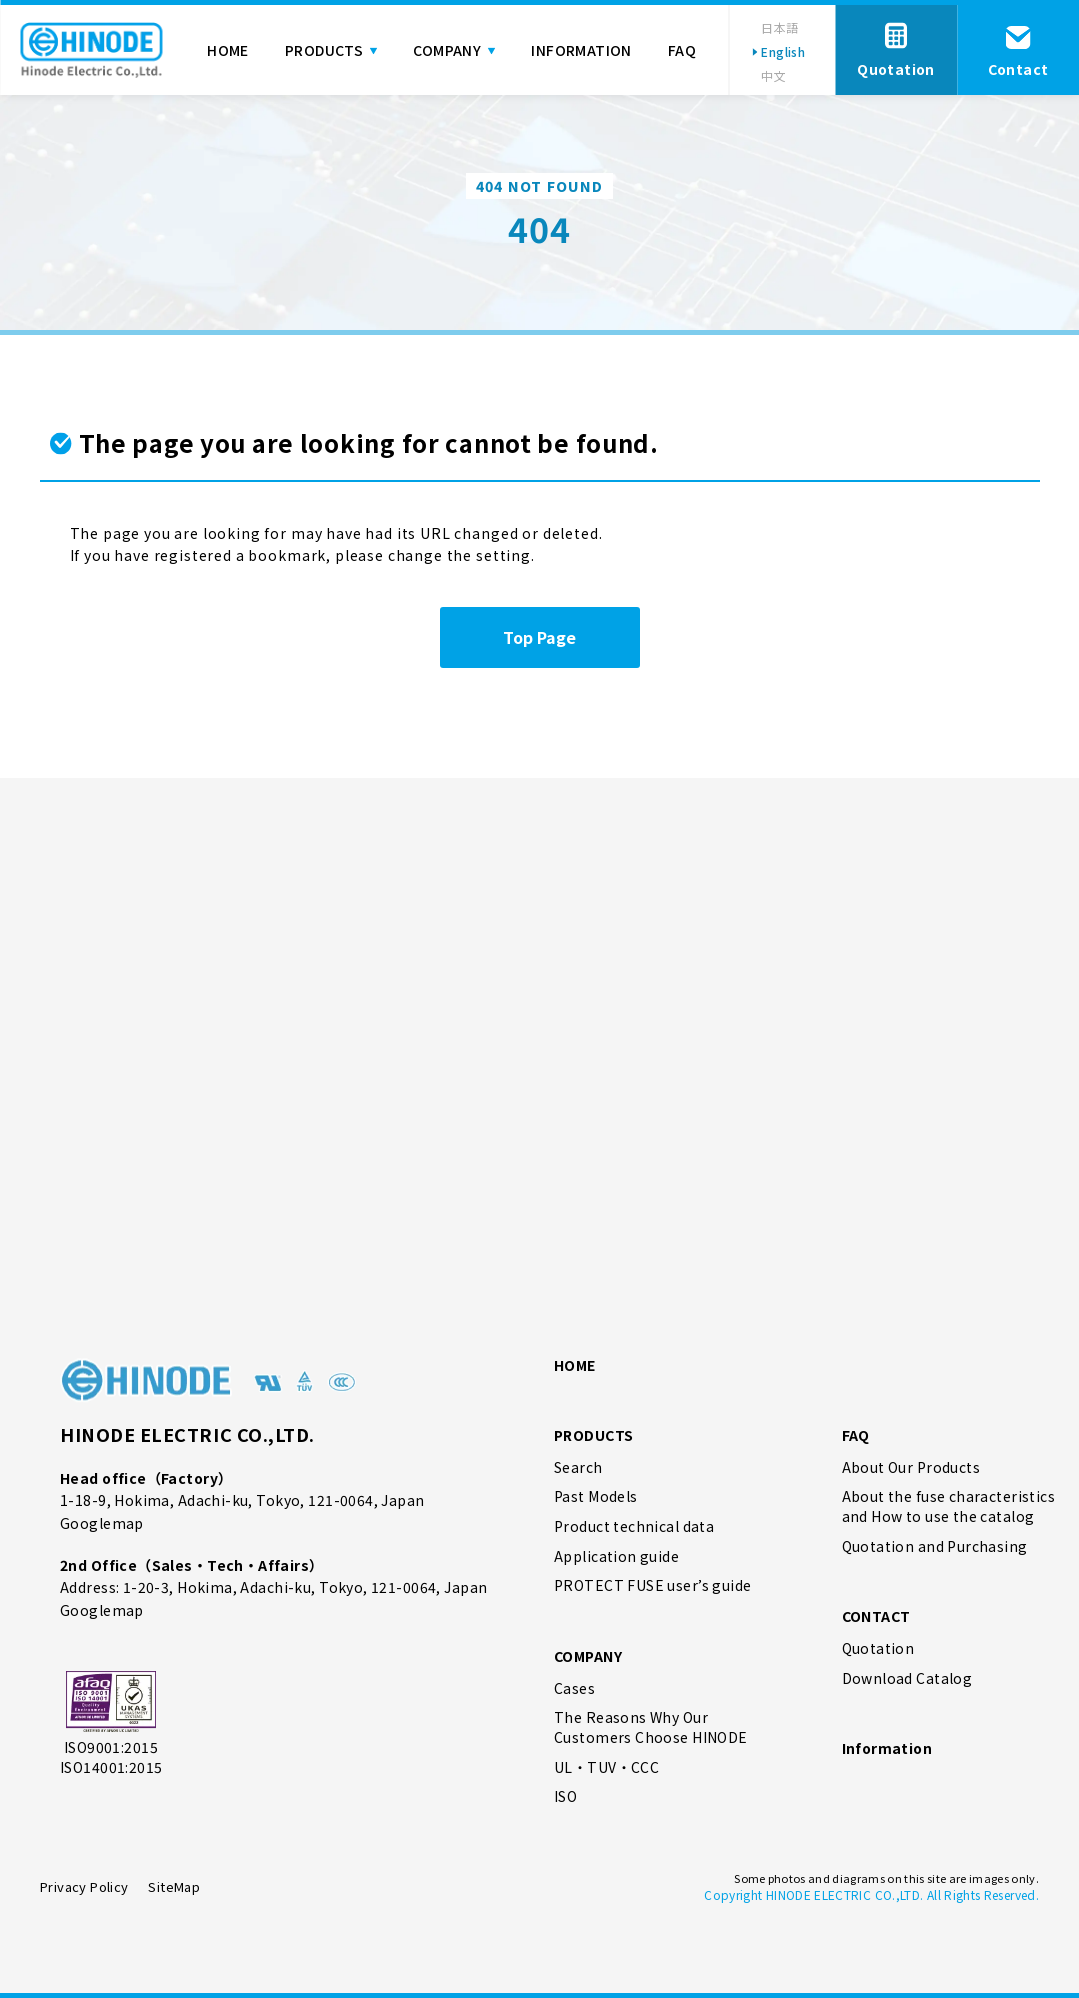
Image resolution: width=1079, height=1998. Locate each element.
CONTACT (876, 1616)
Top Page (539, 637)
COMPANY (588, 1656)
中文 (773, 75)
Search (578, 1467)
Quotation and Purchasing (935, 1546)
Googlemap (102, 1523)
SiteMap (174, 1886)
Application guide (616, 1556)
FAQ (856, 1435)
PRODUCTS (593, 1435)
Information (887, 1748)
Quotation (878, 1648)
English (783, 51)
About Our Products (911, 1467)
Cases (574, 1688)
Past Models (596, 1496)
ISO (565, 1796)
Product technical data (634, 1526)
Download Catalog (907, 1678)
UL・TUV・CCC (606, 1767)
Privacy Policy (84, 1886)
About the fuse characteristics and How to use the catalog (949, 1506)
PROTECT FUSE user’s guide (653, 1585)
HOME (575, 1365)
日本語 (779, 27)
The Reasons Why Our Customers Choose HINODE (651, 1727)
